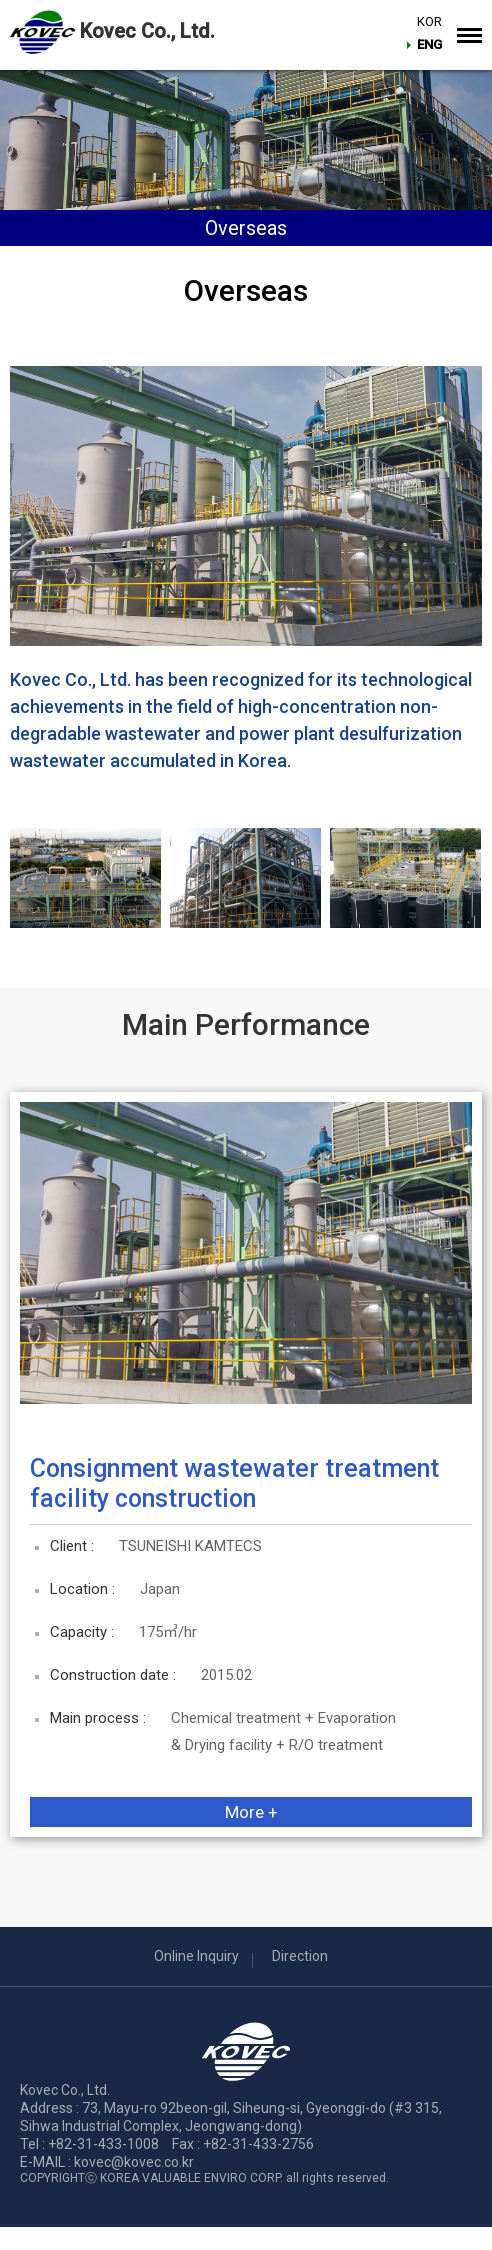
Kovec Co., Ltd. (147, 31)
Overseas (246, 228)
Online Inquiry (196, 1956)
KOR (432, 23)
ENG (432, 46)
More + (251, 1812)
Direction (300, 1956)
